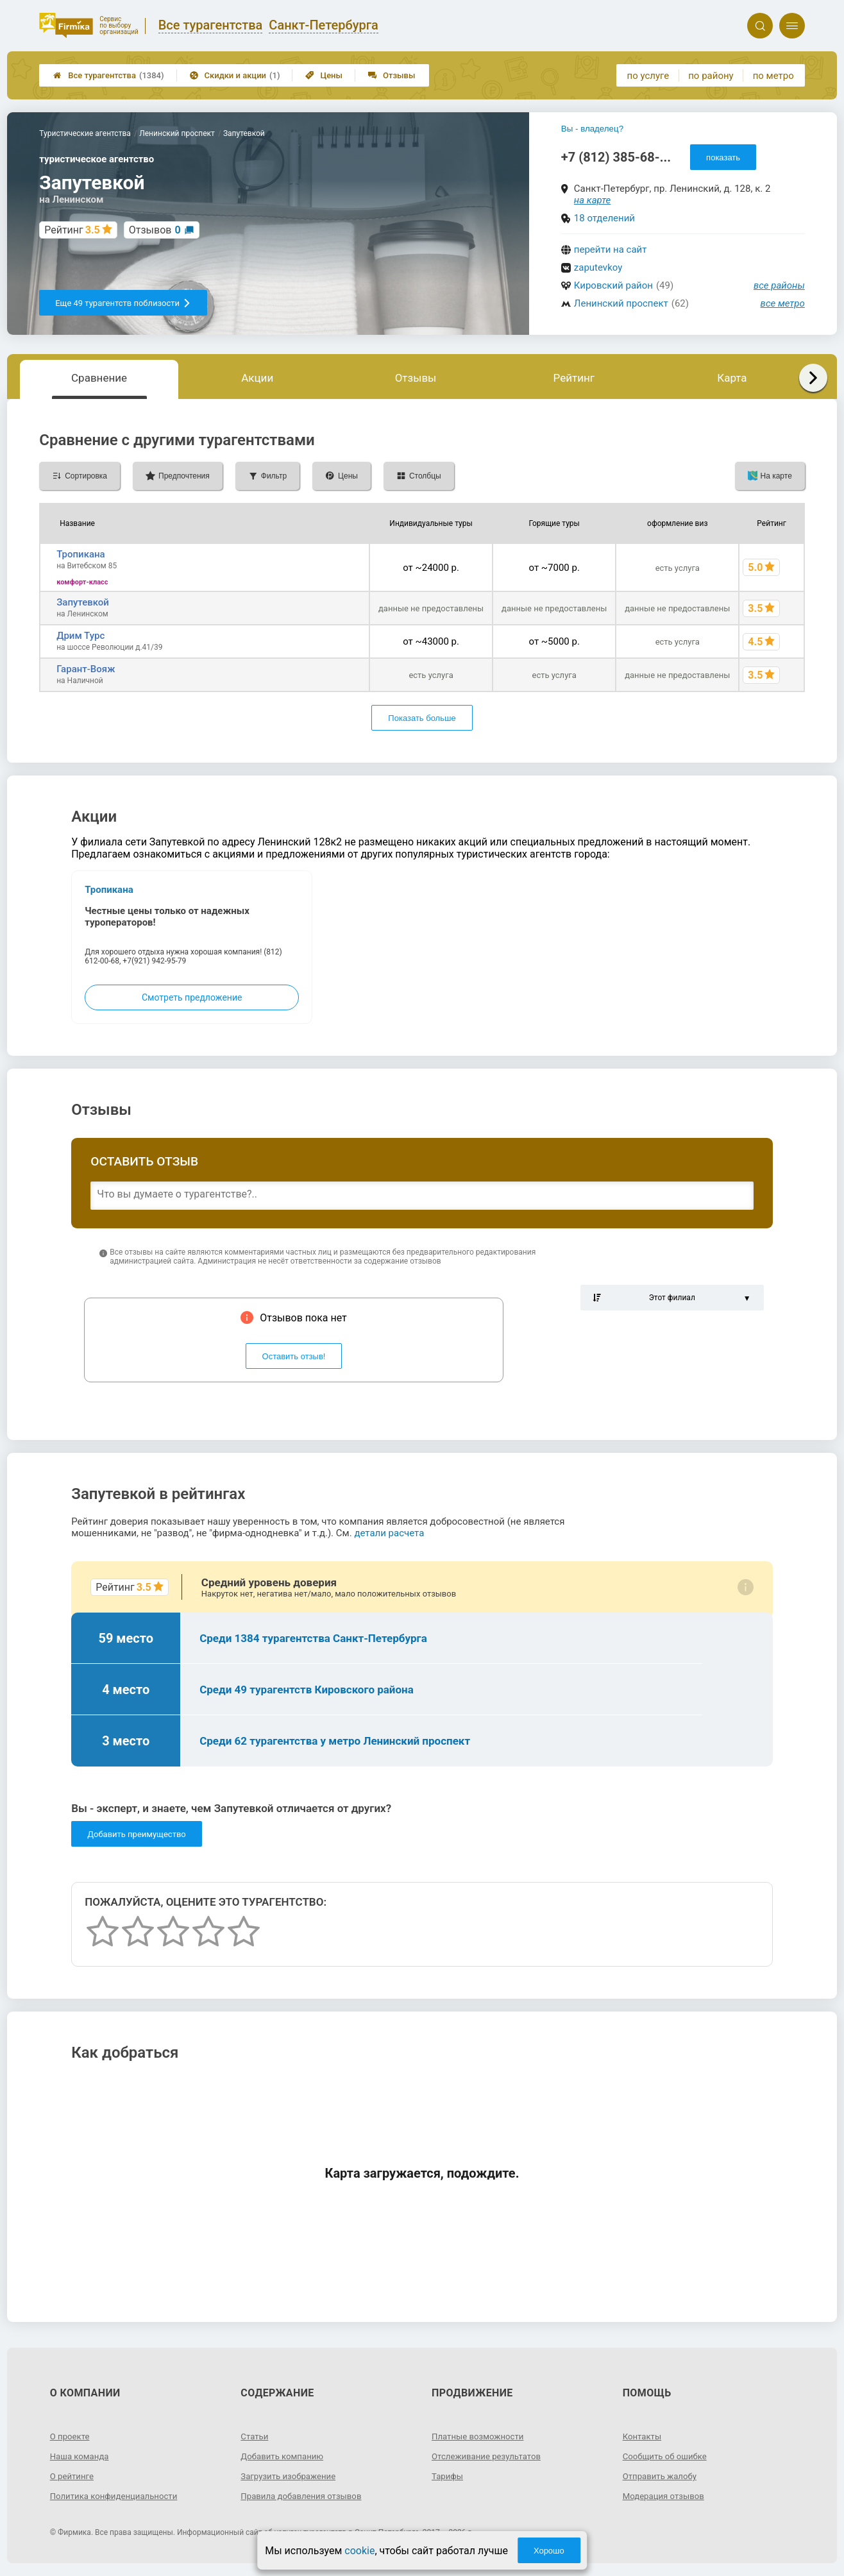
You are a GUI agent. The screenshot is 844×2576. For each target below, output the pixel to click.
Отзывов (155, 230)
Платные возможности (480, 2436)
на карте (592, 200)
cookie (359, 2551)
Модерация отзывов (666, 2496)
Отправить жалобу (662, 2476)
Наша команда (81, 2456)
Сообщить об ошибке (667, 2456)
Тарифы (448, 2476)
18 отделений (604, 218)
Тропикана (80, 554)
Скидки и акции (235, 75)
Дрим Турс (80, 635)
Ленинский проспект (621, 303)
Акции (257, 377)
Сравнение (99, 377)
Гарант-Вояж (85, 669)
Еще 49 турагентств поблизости (123, 303)
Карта (732, 377)
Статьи (255, 2436)
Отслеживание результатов (490, 2456)
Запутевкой (82, 602)
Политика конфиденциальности (117, 2496)
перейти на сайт (610, 249)
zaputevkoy (598, 267)
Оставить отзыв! (294, 1356)
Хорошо (549, 2550)
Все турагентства (108, 75)
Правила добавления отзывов (305, 2496)
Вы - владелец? (592, 128)
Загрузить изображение (291, 2476)
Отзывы (391, 75)
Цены (323, 75)
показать (723, 157)
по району (710, 75)
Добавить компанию (284, 2456)
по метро (773, 75)
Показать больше (421, 718)
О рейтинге (73, 2476)
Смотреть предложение (192, 997)
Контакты (643, 2436)
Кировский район (613, 285)
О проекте (71, 2436)
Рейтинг (574, 377)
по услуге (648, 75)
